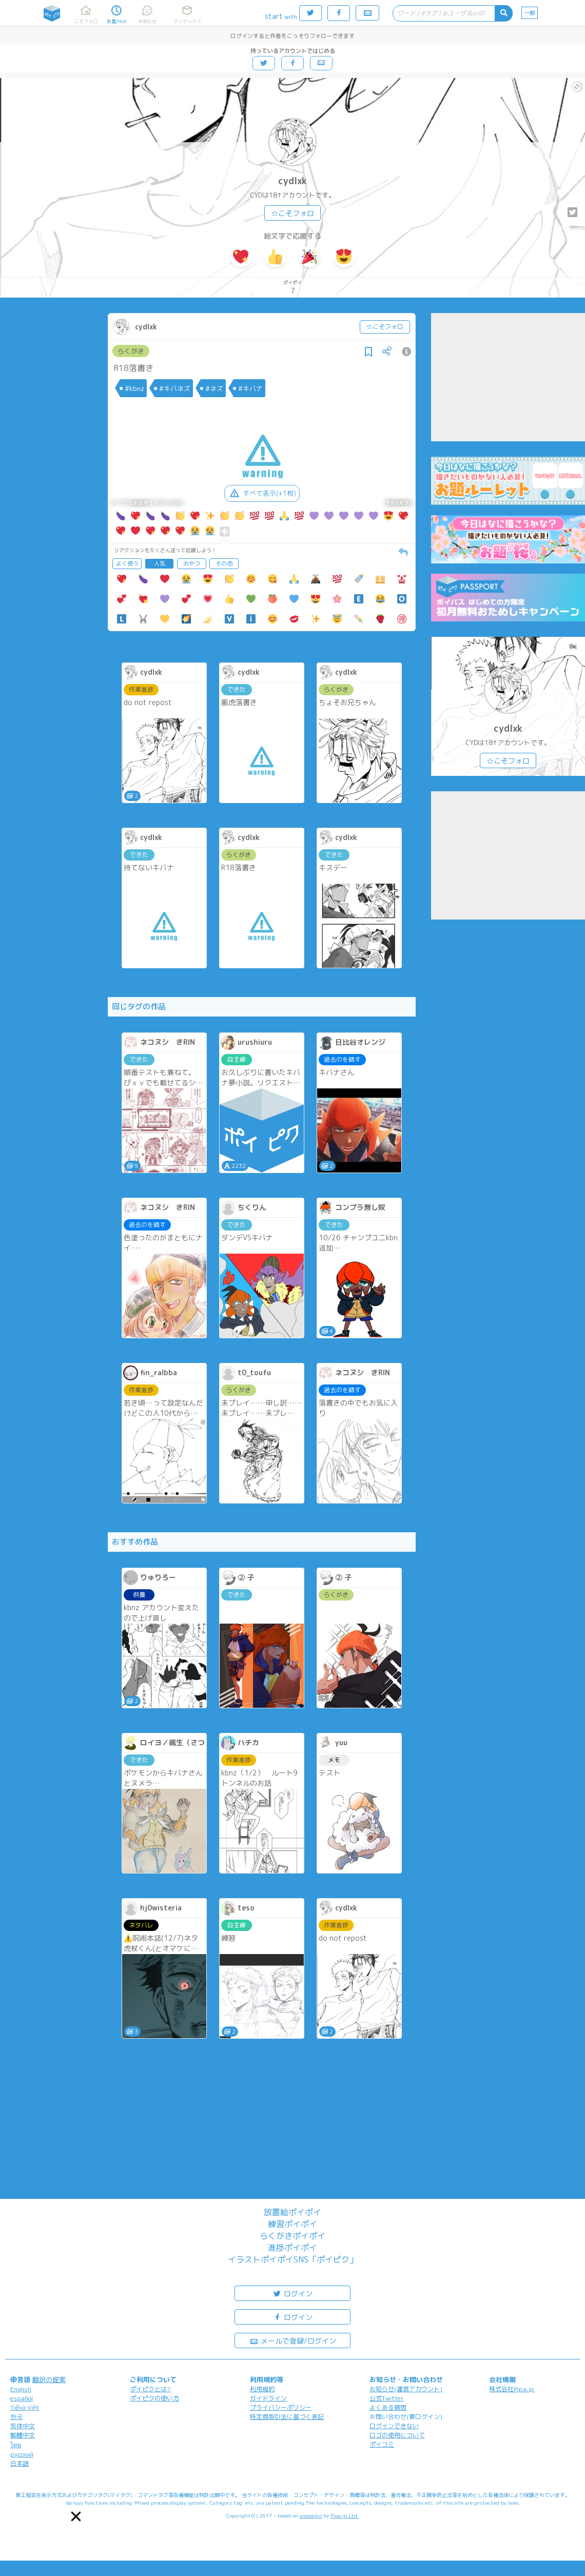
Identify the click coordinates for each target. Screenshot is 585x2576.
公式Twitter (386, 2398)
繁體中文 (22, 2435)
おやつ (191, 563)
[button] (76, 2516)
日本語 (19, 2463)
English (20, 2389)
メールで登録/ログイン (292, 2340)
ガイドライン (268, 2398)
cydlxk (292, 180)
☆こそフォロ (292, 213)
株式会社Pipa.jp (511, 2389)
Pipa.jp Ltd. (344, 2515)
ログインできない (394, 2426)
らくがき (131, 351)
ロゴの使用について (397, 2435)
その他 (224, 563)
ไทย (15, 2445)
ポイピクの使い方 (154, 2398)
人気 (159, 563)
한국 (16, 2416)
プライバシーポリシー (280, 2407)
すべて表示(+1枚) (262, 493)
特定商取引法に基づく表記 (287, 2416)
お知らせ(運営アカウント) (405, 2389)
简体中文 (22, 2426)
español (21, 2398)
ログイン (292, 2293)
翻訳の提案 (49, 2379)
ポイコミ (381, 2444)
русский (21, 2454)
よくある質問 (387, 2407)
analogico (311, 2515)
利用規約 (262, 2389)
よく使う (127, 563)
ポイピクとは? (150, 2389)
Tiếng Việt (24, 2407)
